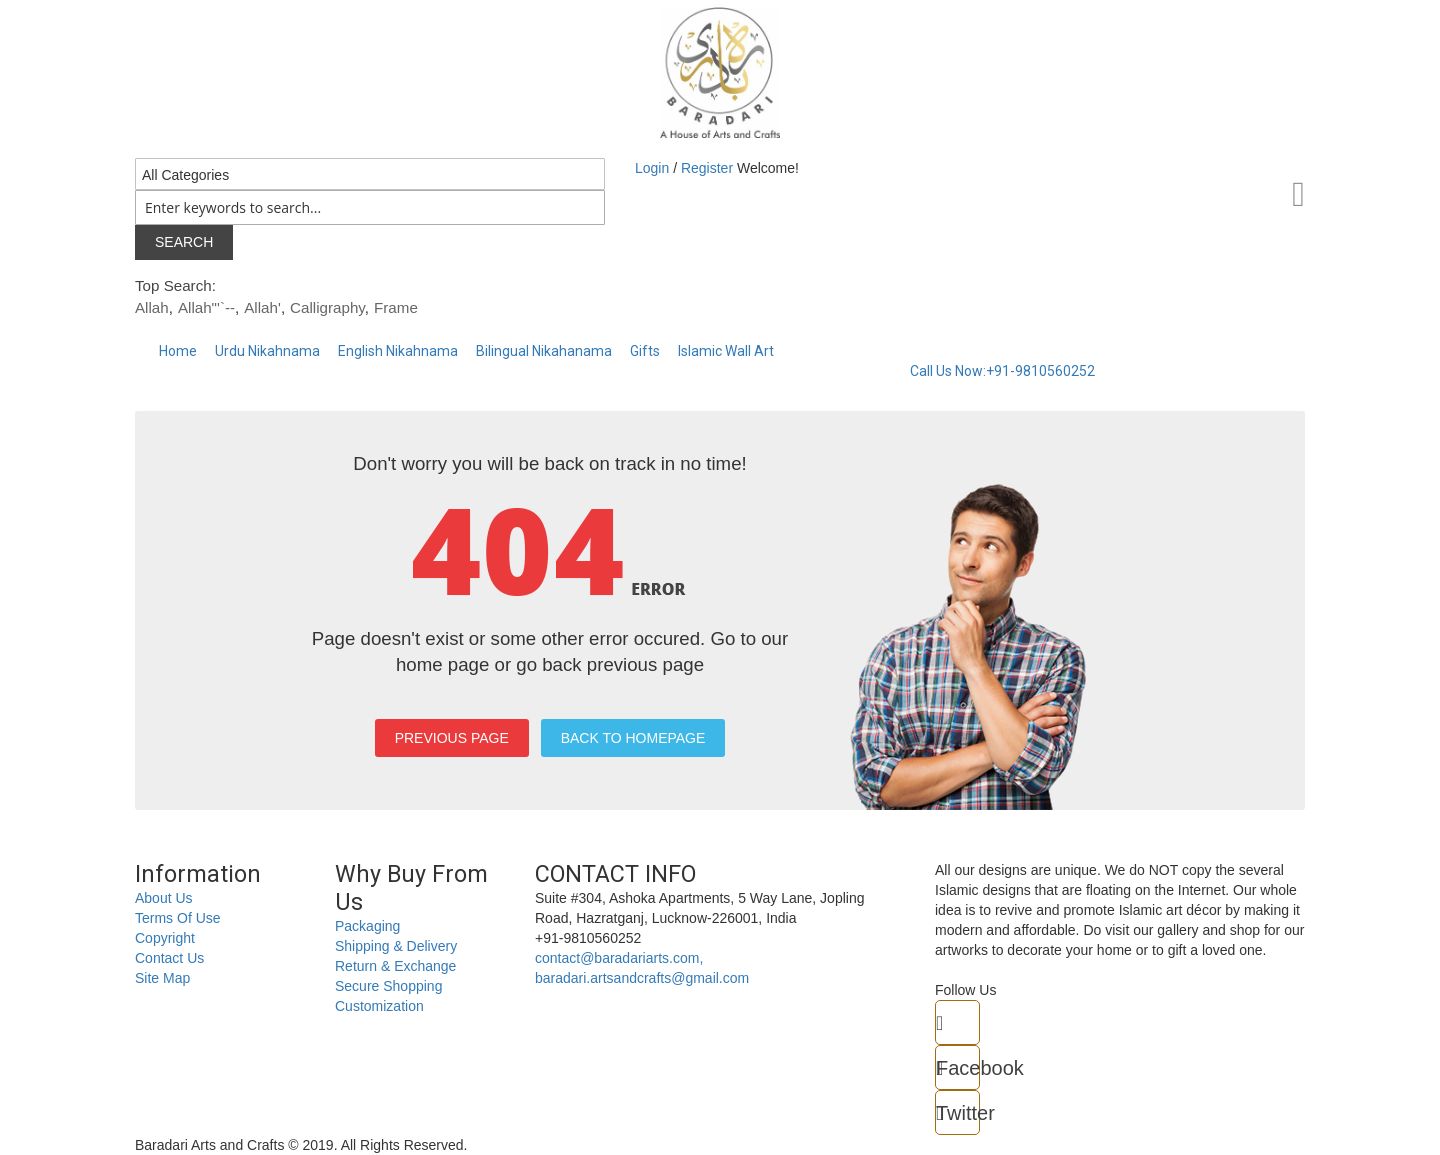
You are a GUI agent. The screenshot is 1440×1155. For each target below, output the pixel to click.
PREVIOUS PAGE (452, 738)
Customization (379, 1006)
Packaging (367, 926)
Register (707, 168)
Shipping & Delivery (396, 946)
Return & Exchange (395, 966)
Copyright (165, 938)
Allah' (262, 307)
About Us (164, 898)
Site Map (162, 978)
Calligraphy (327, 307)
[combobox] (370, 207)
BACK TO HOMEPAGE (633, 738)
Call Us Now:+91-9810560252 (1002, 371)
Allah (152, 307)
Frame (396, 307)
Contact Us (169, 958)
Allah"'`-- (206, 307)
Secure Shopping (388, 986)
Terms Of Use (178, 918)
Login (654, 168)
